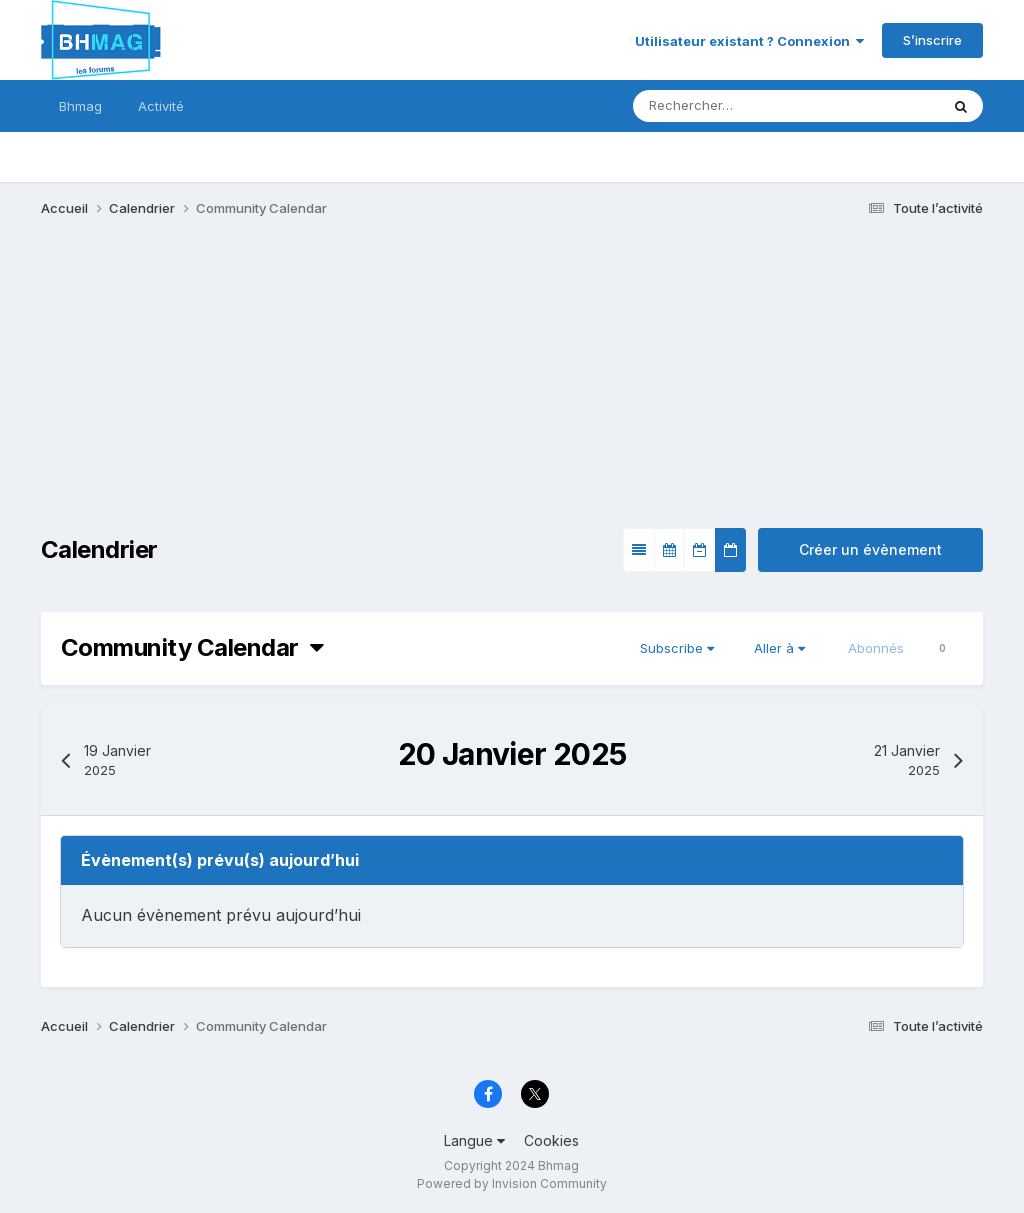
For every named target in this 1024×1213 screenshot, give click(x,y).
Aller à (779, 648)
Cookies (551, 1140)
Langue (474, 1140)
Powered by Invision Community (512, 1183)
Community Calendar (192, 647)
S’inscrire (932, 40)
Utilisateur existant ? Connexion (749, 41)
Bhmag (80, 106)
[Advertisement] (275, 388)
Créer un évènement (870, 549)
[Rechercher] (727, 106)
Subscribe (677, 648)
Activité (161, 106)
